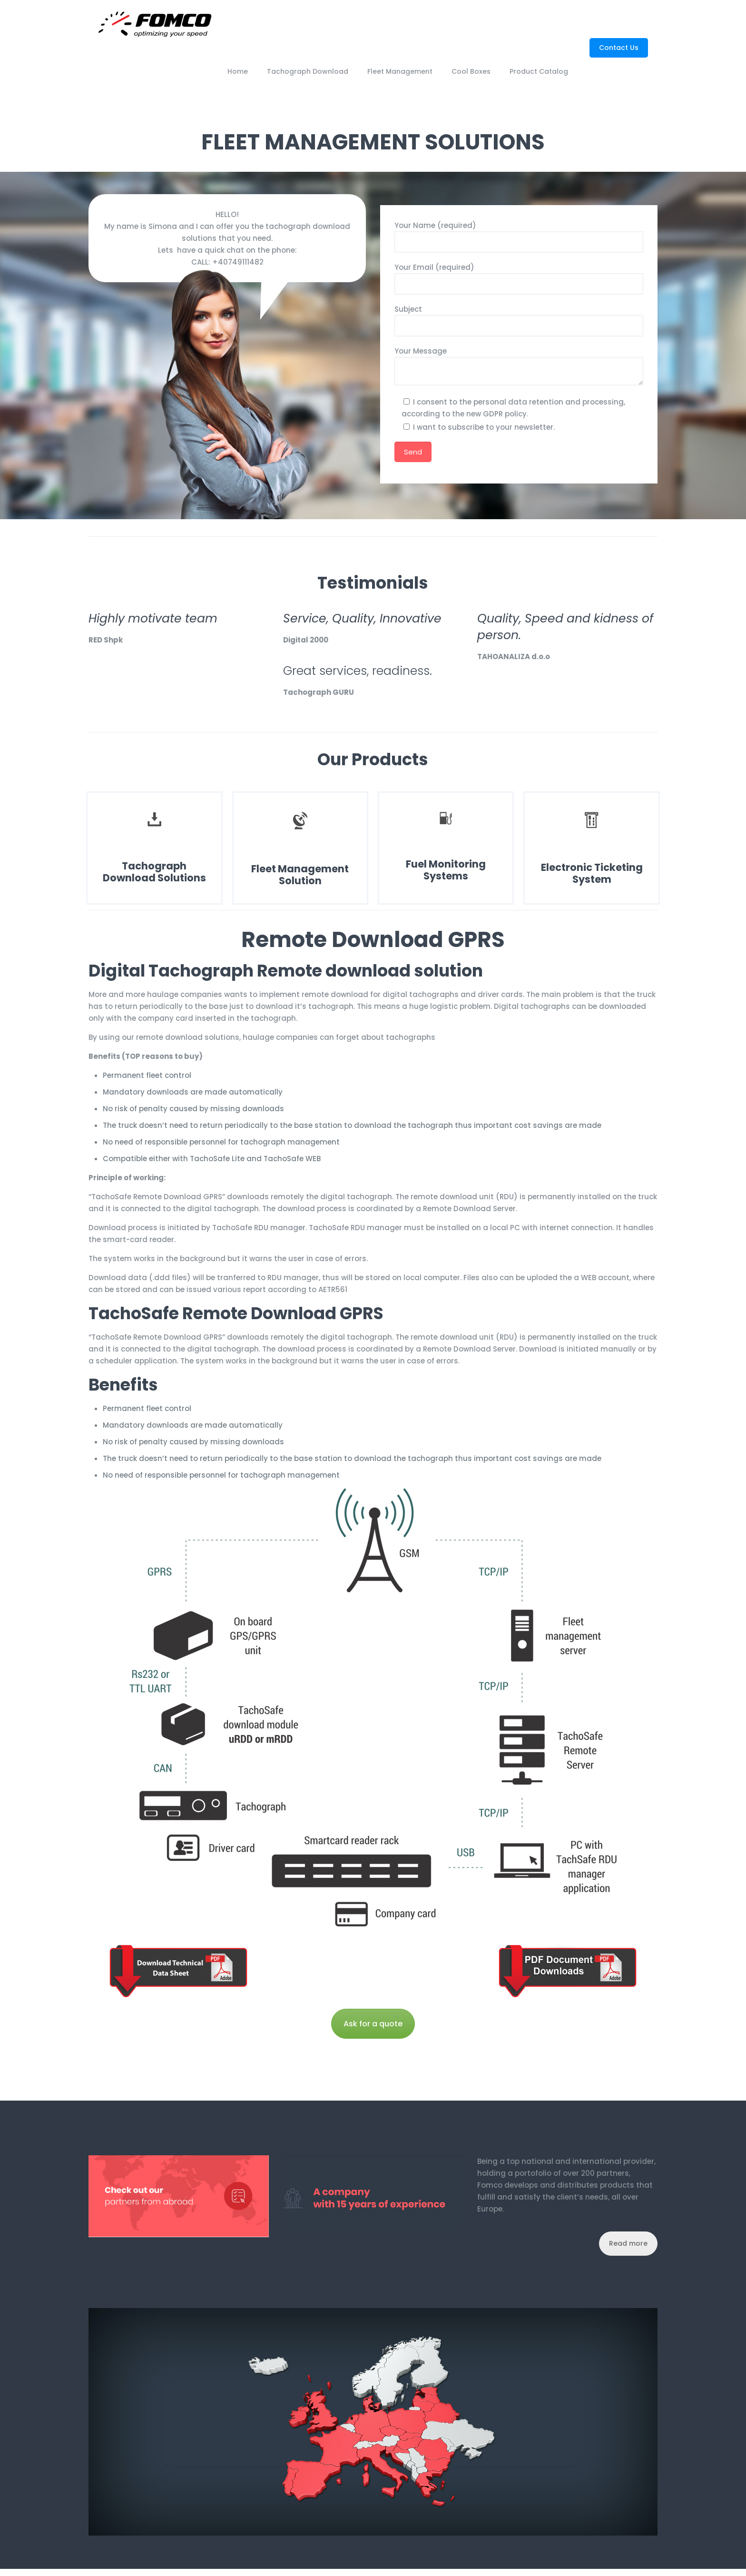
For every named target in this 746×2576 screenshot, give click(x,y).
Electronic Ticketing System (592, 873)
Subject (518, 320)
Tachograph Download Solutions (154, 872)
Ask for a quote (373, 2023)
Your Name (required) (518, 236)
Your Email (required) (518, 278)
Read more (628, 2243)
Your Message (518, 365)
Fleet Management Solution (300, 875)
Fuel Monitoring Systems (446, 870)
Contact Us (618, 47)
